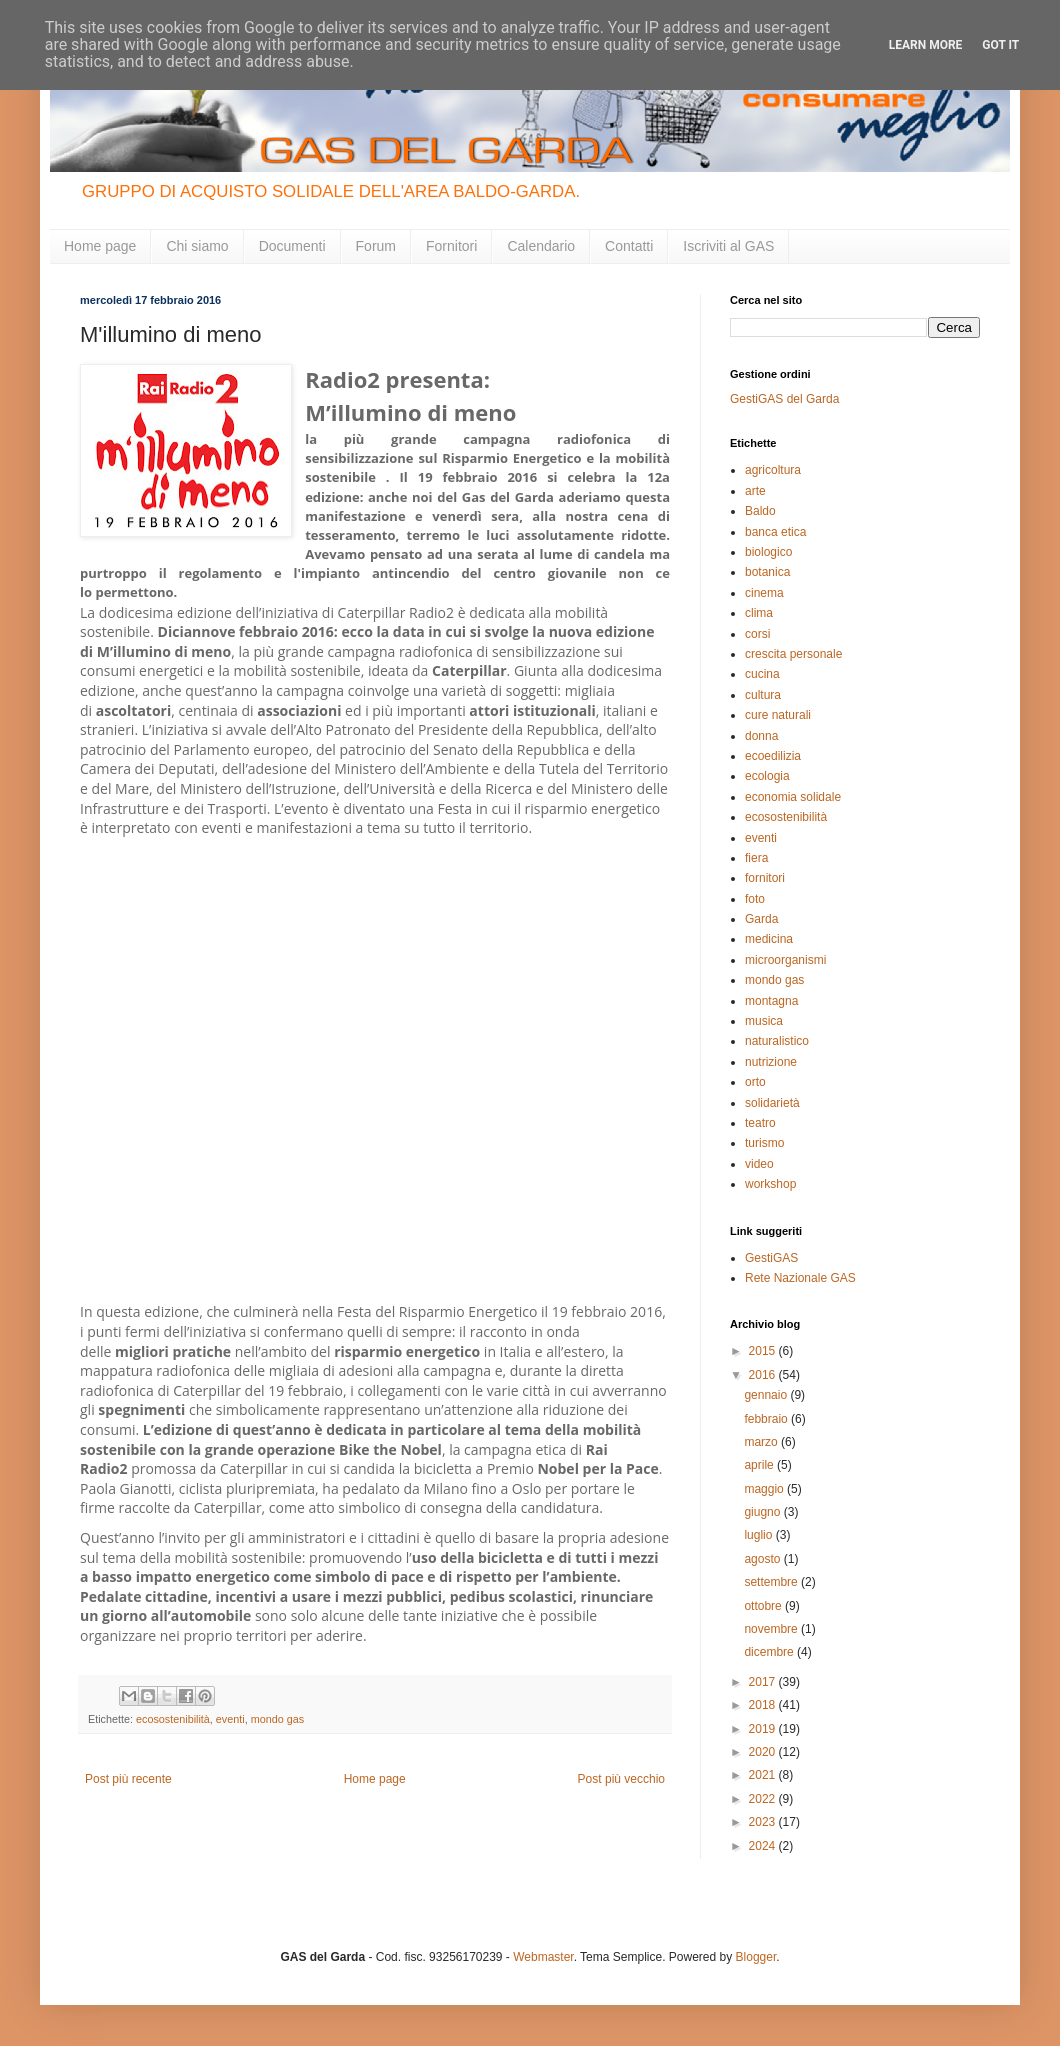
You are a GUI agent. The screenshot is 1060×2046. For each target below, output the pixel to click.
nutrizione (771, 1062)
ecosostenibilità (173, 1719)
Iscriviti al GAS (728, 246)
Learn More (926, 45)
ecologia (767, 776)
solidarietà (772, 1103)
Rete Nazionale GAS (800, 1278)
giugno (763, 1512)
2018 (764, 1705)
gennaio (767, 1395)
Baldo (760, 511)
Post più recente (128, 1779)
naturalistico (777, 1041)
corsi (757, 634)
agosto (763, 1559)
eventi (230, 1719)
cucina (762, 674)
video (759, 1164)
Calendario (541, 246)
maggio (765, 1489)
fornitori (765, 878)
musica (764, 1021)
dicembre (770, 1652)
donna (761, 736)
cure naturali (778, 715)
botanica (767, 572)
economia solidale (793, 797)
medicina (769, 939)
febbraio (767, 1419)
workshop (770, 1184)
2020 (764, 1752)
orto (755, 1082)
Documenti (292, 246)
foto (755, 899)
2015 (764, 1351)
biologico (768, 552)
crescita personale (793, 654)
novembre (772, 1629)
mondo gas (277, 1719)
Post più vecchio (621, 1779)
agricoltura (773, 470)
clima (759, 613)
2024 (764, 1846)
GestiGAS (771, 1258)
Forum (376, 246)
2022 (764, 1799)
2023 (764, 1822)
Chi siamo (197, 246)
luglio (759, 1535)
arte (755, 491)
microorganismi (785, 960)
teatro (760, 1123)
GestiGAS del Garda (784, 399)
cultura (763, 695)
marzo (762, 1442)
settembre (772, 1582)
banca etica (775, 532)
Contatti (629, 246)
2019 (764, 1729)
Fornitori (451, 246)
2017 (764, 1682)
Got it (1000, 45)
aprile (760, 1465)
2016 (764, 1375)
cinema (764, 593)
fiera (756, 858)
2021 (764, 1775)
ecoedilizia (773, 756)
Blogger (756, 1957)
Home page (100, 246)
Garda (761, 919)
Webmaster (543, 1957)
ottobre (764, 1606)
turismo (764, 1143)
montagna (771, 1001)
